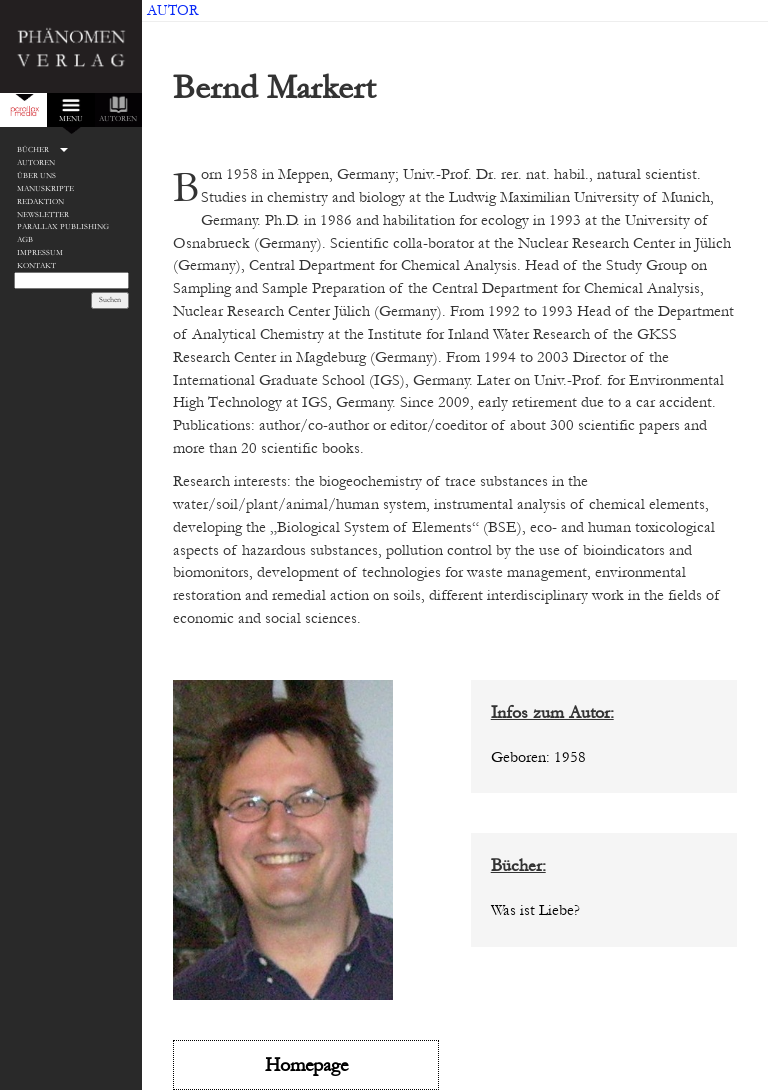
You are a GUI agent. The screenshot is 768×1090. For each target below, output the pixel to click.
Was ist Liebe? (535, 910)
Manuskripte (45, 188)
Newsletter (43, 214)
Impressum (40, 252)
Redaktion (40, 201)
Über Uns (36, 175)
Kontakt (36, 265)
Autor (172, 10)
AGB (25, 239)
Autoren (36, 162)
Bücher (33, 149)
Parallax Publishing (63, 226)
